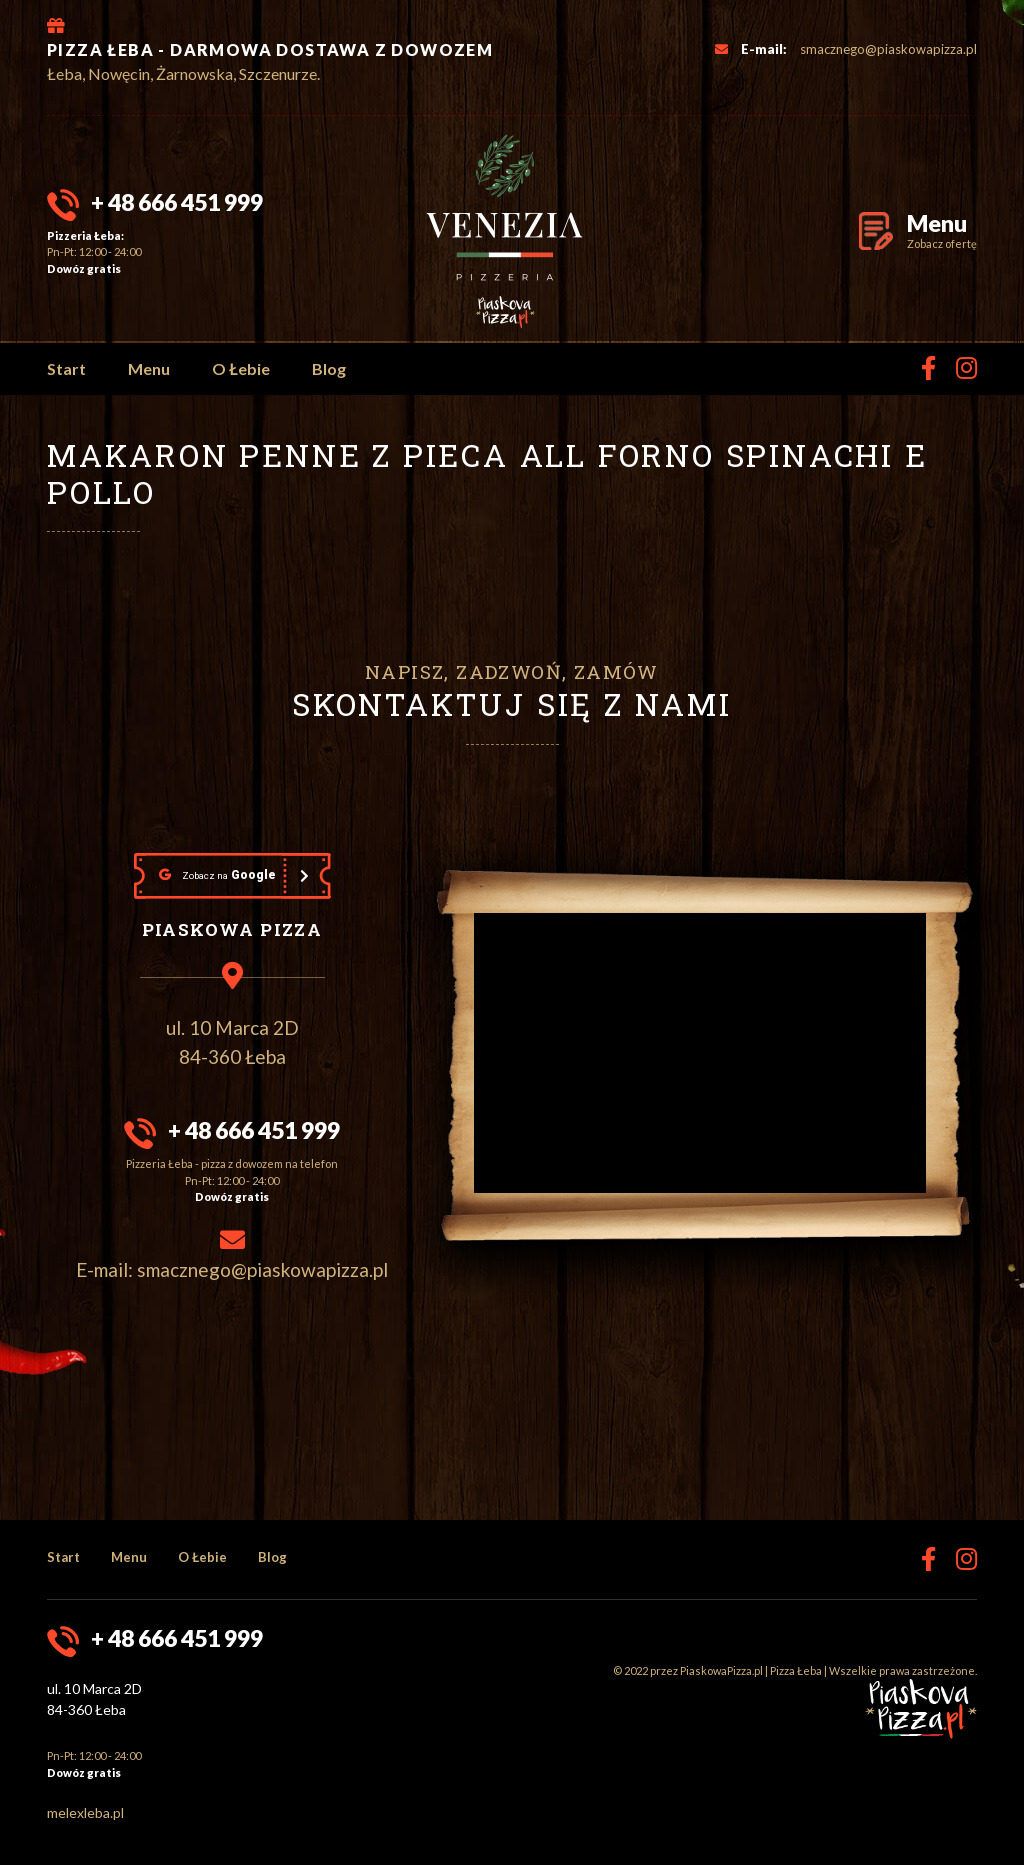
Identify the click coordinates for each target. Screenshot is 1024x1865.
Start (66, 368)
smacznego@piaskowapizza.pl (888, 49)
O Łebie (241, 368)
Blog (329, 368)
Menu (149, 368)
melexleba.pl (85, 1812)
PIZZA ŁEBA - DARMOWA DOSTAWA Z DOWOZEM (270, 49)
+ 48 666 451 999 (177, 202)
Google (217, 875)
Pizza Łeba (796, 1670)
